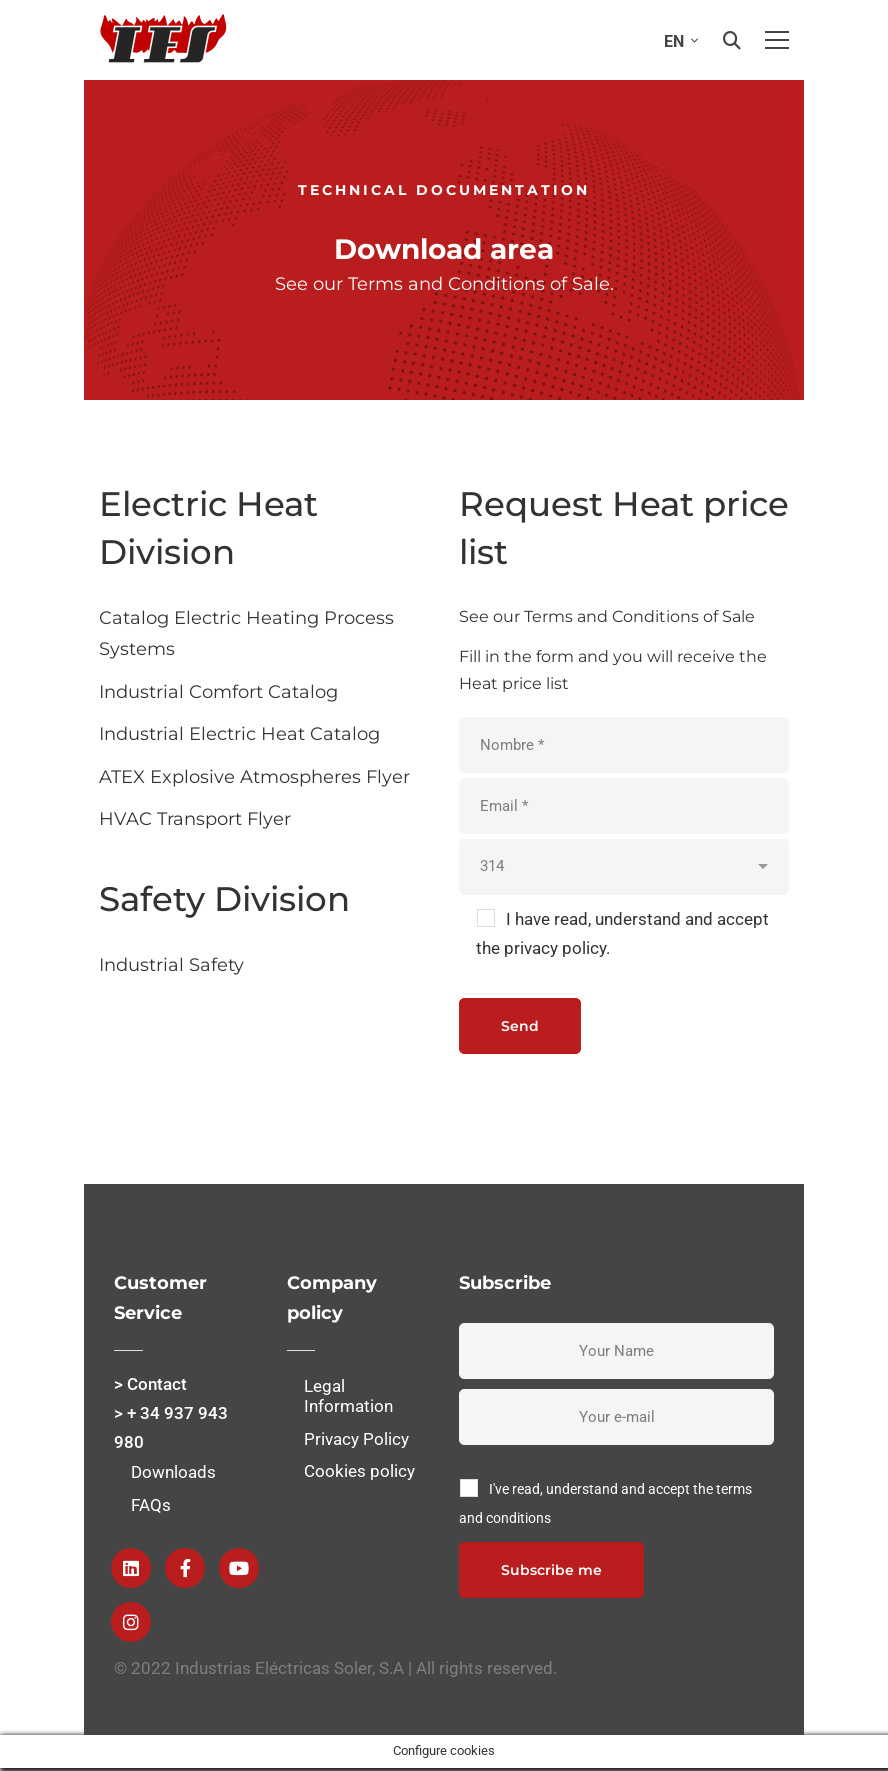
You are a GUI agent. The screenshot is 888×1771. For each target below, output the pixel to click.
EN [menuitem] (674, 41)
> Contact (150, 1384)
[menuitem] (676, 40)
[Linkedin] (131, 1568)
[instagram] (131, 1622)
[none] (676, 40)
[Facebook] (185, 1568)
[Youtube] (239, 1568)
